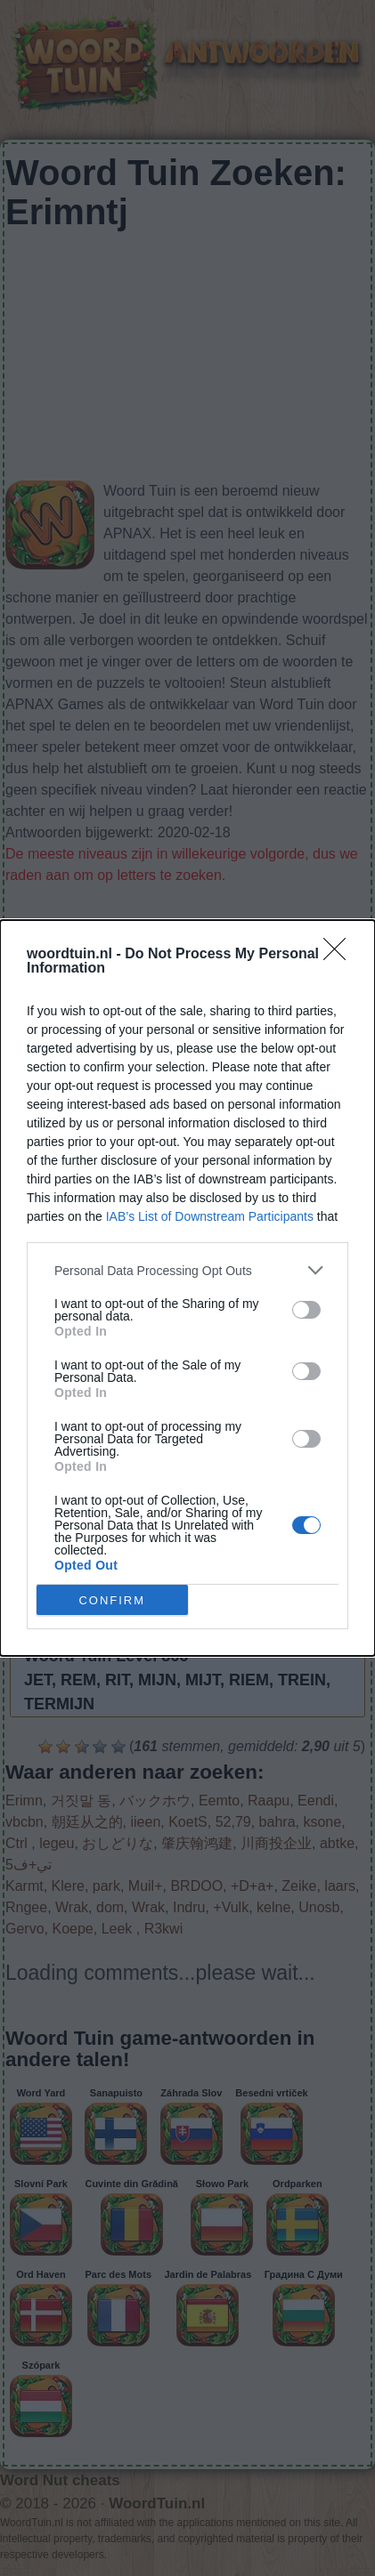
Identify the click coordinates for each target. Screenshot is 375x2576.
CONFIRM (111, 1599)
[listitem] (187, 1270)
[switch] (306, 1310)
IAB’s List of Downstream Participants (210, 1216)
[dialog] (187, 1288)
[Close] (340, 955)
